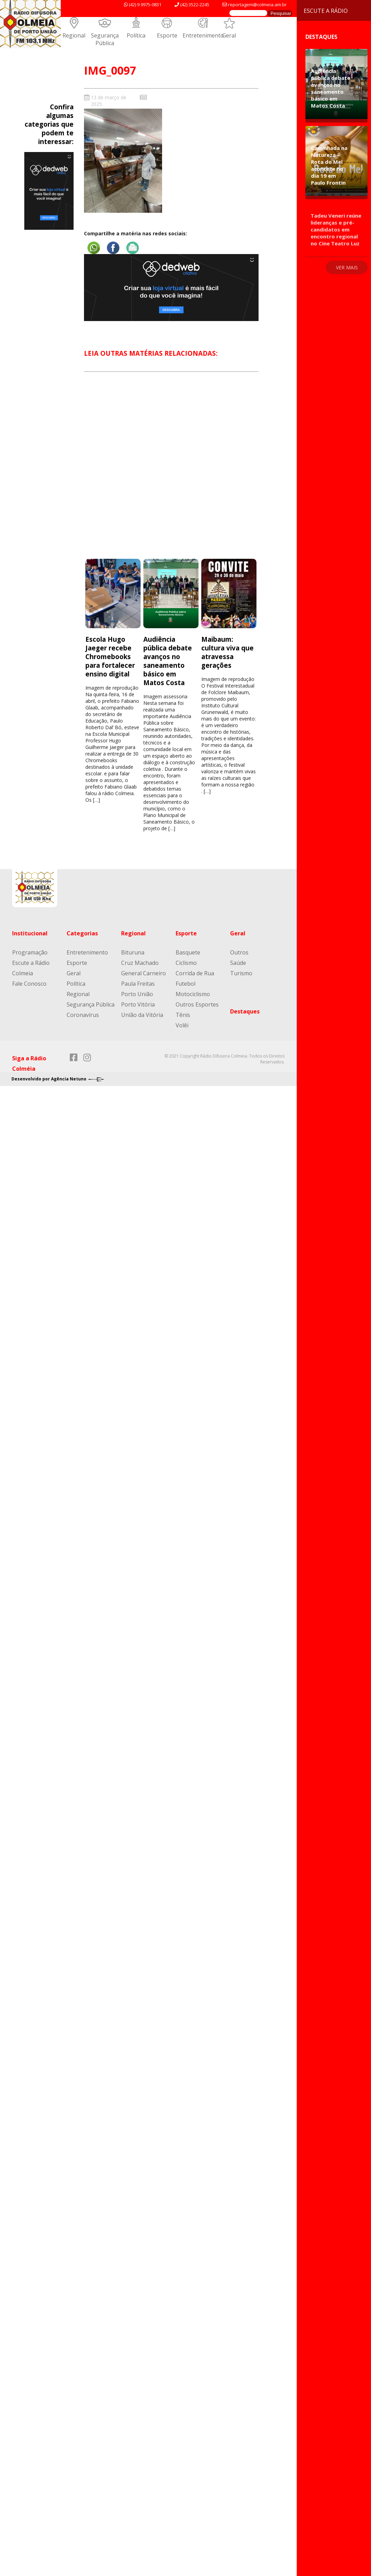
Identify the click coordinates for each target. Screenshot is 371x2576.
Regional (73, 35)
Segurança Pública (105, 39)
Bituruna (132, 952)
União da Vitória (142, 1015)
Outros (239, 952)
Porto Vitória (138, 1004)
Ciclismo (186, 963)
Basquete (188, 952)
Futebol (185, 983)
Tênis (183, 1015)
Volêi (182, 1025)
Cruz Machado (140, 963)
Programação (30, 952)
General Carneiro (143, 973)
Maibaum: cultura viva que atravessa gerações (227, 652)
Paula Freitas (138, 983)
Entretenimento (203, 35)
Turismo (241, 973)
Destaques (245, 1011)
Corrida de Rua (195, 973)
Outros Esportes (197, 1004)
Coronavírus (83, 1015)
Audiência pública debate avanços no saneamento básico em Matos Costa (167, 661)
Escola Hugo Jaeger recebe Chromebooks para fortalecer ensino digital (110, 656)
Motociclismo (193, 994)
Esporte (167, 35)
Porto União (137, 994)
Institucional (30, 933)
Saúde (238, 963)
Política (136, 35)
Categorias (82, 933)
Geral (229, 35)
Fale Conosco (29, 983)
